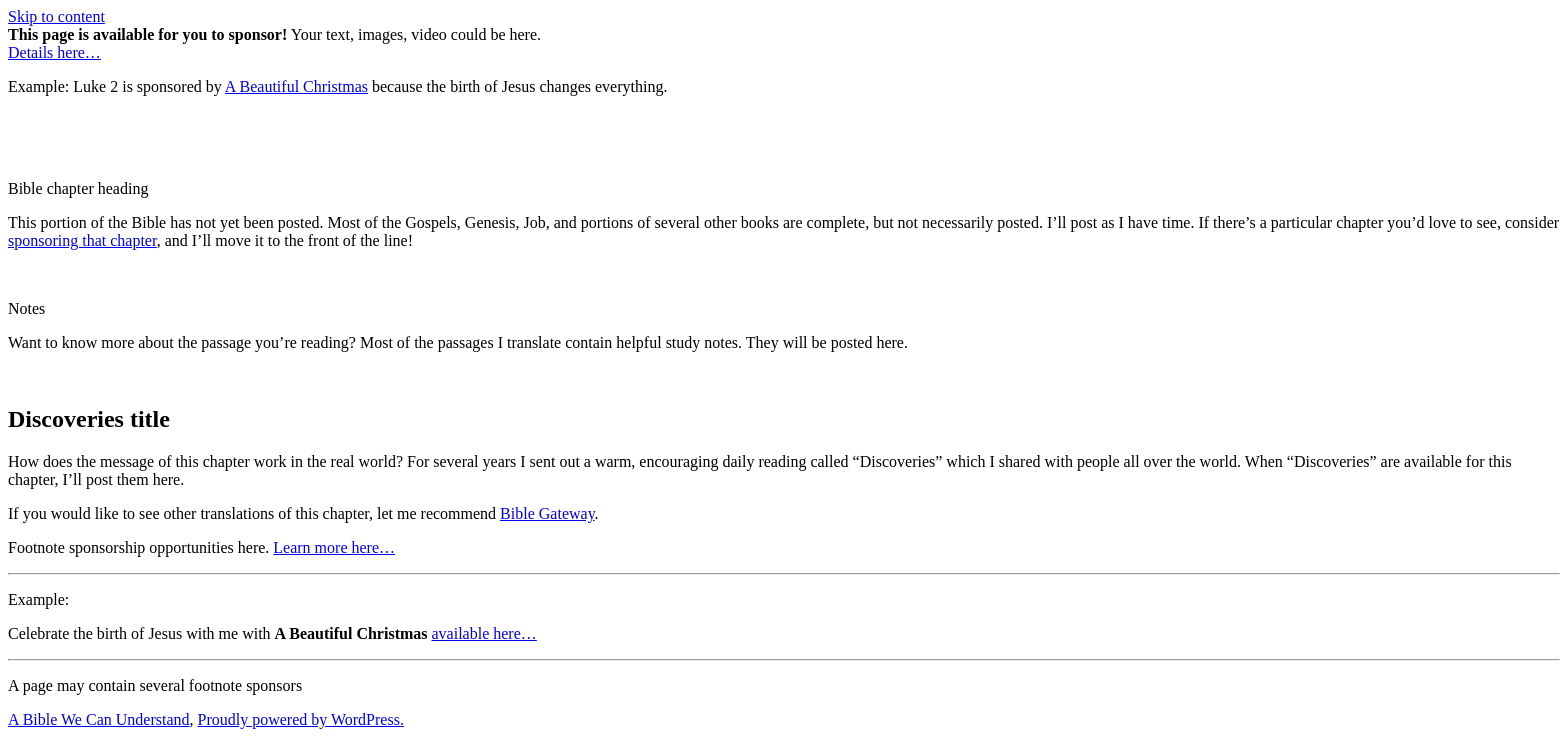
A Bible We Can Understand (99, 719)
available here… (484, 633)
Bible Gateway (547, 513)
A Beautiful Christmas (296, 86)
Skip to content (56, 16)
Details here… (54, 52)
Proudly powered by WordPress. (301, 719)
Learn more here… (334, 547)
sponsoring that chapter (82, 240)
